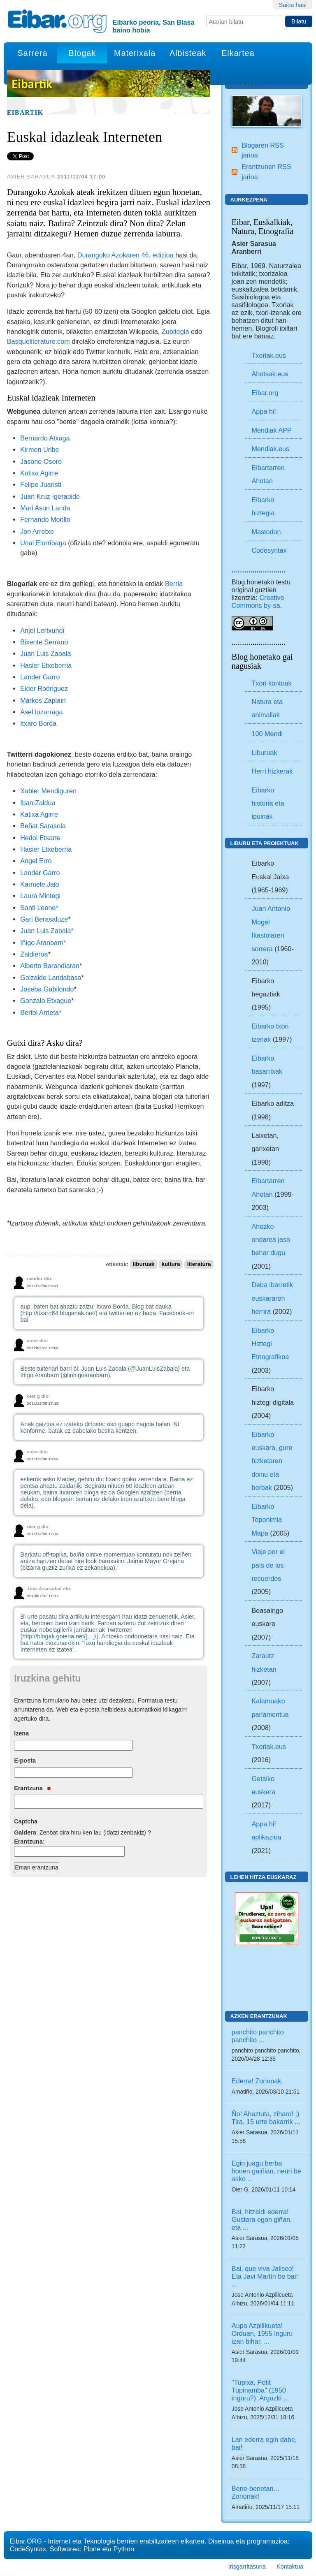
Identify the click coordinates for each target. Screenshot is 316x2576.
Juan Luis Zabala (45, 653)
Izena (21, 1733)
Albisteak (188, 53)
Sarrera (33, 53)
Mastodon (266, 531)
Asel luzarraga (41, 712)
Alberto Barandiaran (49, 965)
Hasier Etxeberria (46, 665)
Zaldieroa (34, 954)
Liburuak (264, 752)
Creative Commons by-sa (258, 601)
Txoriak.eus (268, 355)
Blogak (82, 53)
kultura (171, 1264)
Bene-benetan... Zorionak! (255, 2492)
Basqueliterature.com (38, 341)
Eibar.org (264, 392)
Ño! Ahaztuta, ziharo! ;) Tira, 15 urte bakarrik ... (266, 2117)
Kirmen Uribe (39, 449)
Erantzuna (32, 1788)
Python (124, 2549)
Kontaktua (289, 2566)
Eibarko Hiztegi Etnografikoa (270, 1344)
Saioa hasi (293, 5)
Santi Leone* (39, 907)
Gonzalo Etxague (45, 1000)
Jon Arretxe (37, 531)
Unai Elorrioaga (43, 543)
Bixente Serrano (44, 642)
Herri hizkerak (272, 771)
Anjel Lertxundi (42, 630)
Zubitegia (175, 331)
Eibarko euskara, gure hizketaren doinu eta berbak (271, 1461)
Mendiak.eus (270, 448)
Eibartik (25, 112)
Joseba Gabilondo (47, 989)
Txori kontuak (271, 683)
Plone (92, 2549)
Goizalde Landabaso (50, 977)
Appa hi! (263, 411)
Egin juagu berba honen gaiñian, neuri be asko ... (266, 2170)
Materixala (135, 53)
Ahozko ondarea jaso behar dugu (270, 1240)
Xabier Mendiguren (48, 791)
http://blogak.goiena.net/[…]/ (59, 1636)
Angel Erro (35, 860)
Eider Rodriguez (44, 688)
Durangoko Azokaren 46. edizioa (125, 255)
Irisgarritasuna (247, 2566)
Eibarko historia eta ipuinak (267, 803)
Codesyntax (268, 550)
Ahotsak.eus (269, 374)
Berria (174, 583)
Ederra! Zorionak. (257, 2081)
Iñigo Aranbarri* (43, 942)
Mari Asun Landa (45, 508)
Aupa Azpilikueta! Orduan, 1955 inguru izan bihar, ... (262, 2333)
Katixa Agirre (39, 473)
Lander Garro (40, 677)
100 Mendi (267, 733)
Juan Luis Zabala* (47, 930)
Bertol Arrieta (39, 1012)
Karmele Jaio (39, 884)
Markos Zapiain (43, 700)
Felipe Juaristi (40, 484)
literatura (199, 1264)
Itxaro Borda (38, 723)
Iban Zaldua (38, 802)
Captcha (25, 1821)
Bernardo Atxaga (45, 438)
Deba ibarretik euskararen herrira (272, 1298)
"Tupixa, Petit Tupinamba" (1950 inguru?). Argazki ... (260, 2390)
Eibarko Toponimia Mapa (266, 1520)
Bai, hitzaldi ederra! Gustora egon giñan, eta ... (262, 2219)
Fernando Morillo (45, 519)
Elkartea (238, 53)
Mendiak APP (271, 430)
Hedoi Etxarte (40, 837)
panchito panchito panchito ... (258, 2035)
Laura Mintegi (40, 895)
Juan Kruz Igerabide (50, 496)
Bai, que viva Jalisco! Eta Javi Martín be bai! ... (265, 2276)
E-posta (25, 1760)
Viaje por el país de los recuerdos (268, 1565)
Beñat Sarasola (43, 825)
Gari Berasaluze (44, 919)
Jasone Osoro (41, 461)
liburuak (144, 1264)
